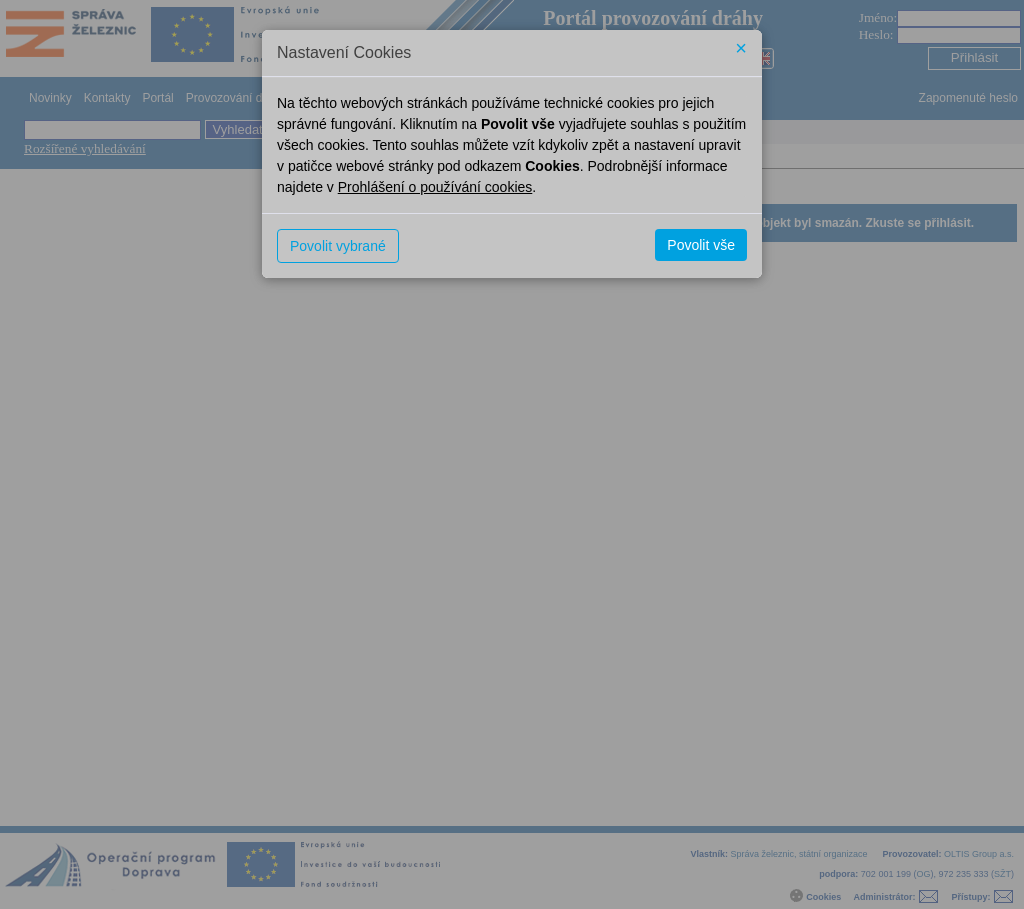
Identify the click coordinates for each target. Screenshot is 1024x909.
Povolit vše (701, 245)
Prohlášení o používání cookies (435, 187)
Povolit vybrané (338, 246)
